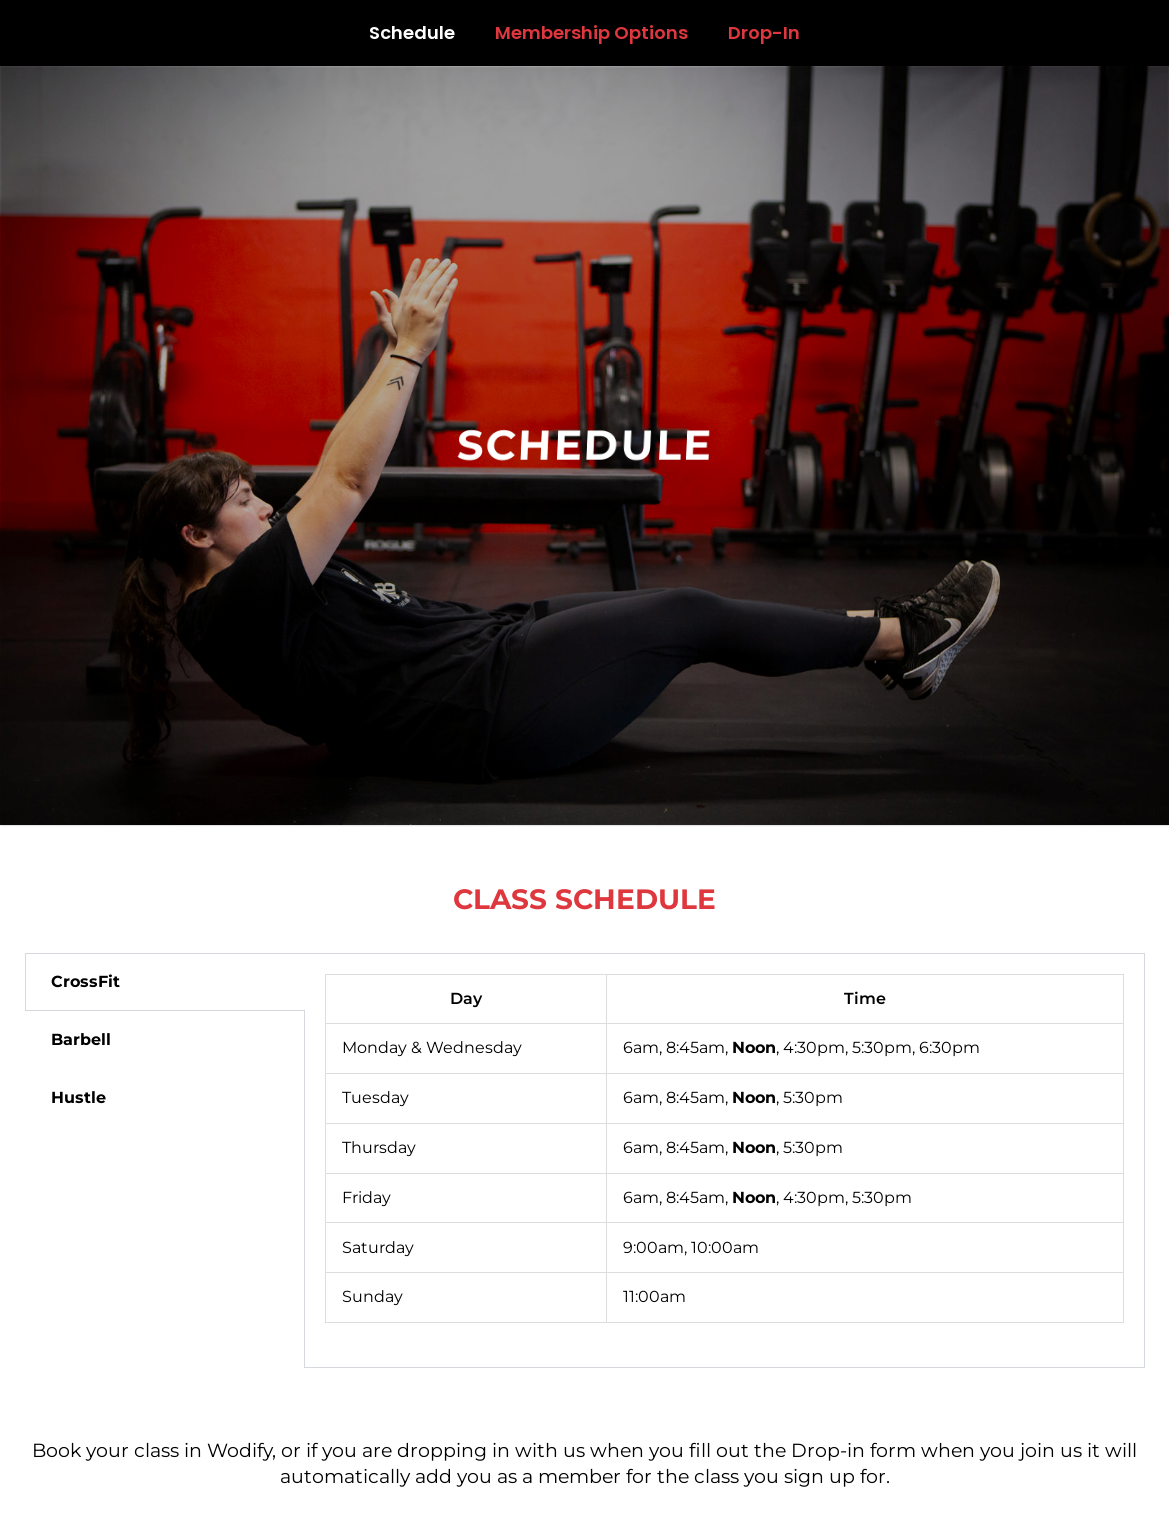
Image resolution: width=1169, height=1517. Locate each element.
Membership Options (591, 32)
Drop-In (764, 32)
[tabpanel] (724, 1160)
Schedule (412, 32)
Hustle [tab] (78, 1097)
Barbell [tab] (81, 1039)
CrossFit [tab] (85, 981)
